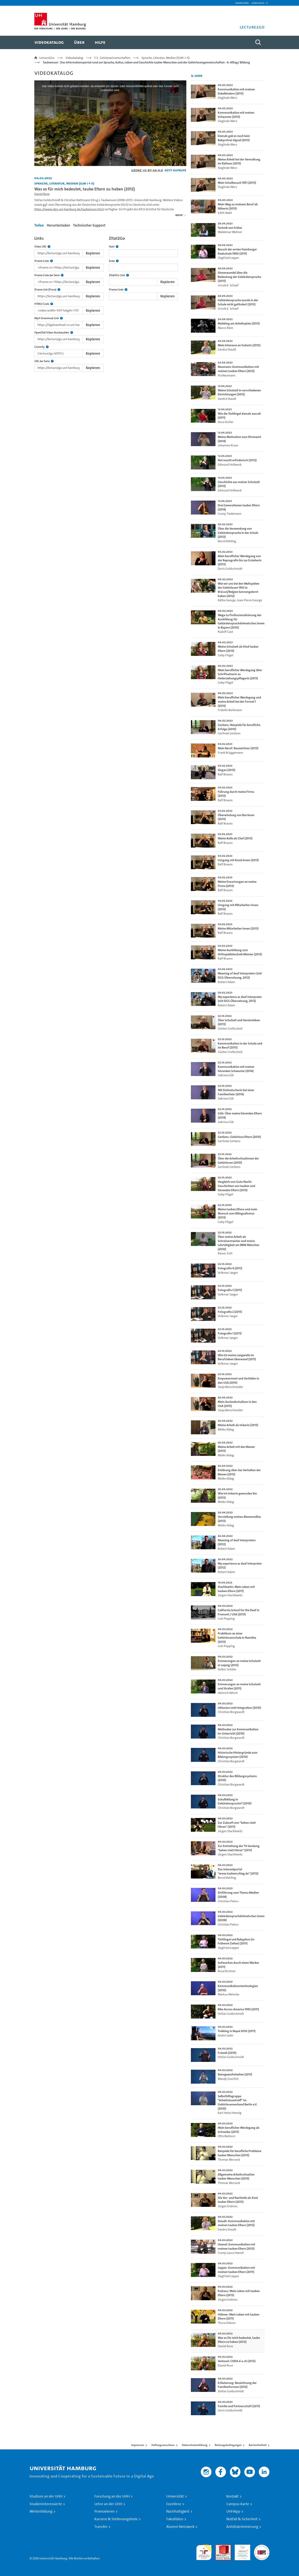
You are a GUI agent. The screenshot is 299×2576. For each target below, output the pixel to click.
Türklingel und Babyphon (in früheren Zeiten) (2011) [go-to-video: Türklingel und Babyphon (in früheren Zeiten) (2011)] (236, 1941)
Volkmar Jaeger (228, 1273)
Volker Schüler (227, 1669)
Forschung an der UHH (112, 2496)
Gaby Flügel (225, 655)
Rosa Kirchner (227, 1971)
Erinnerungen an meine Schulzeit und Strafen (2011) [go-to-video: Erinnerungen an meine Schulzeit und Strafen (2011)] (239, 1686)
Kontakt (232, 2496)
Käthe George (227, 600)
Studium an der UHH (46, 2496)
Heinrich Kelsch (228, 1693)
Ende (114, 261)
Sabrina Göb (226, 1075)
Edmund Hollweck (230, 465)
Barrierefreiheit (258, 2445)
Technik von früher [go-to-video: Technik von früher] (230, 228)
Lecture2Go (46, 58)
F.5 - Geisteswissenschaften (112, 58)
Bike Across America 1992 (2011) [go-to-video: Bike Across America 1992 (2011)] (238, 2009)
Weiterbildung (41, 2511)
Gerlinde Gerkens (229, 733)
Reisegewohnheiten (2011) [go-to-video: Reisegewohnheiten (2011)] (235, 2074)
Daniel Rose (42, 194)
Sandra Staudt (227, 349)
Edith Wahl (225, 213)
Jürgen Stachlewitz (230, 1595)
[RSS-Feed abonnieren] (192, 75)
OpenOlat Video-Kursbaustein (53, 333)
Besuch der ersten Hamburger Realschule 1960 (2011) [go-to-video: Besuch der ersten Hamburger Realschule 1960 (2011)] (237, 251)
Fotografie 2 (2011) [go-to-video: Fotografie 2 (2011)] (230, 1312)
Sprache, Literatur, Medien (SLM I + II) (165, 58)
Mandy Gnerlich (228, 2079)
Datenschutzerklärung (194, 2445)
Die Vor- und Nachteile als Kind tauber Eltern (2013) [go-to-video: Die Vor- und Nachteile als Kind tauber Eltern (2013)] (238, 2200)
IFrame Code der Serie (48, 275)
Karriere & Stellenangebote (116, 2519)
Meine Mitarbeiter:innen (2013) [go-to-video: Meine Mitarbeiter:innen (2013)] (238, 928)
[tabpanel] (110, 302)
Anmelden (242, 3)
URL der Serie (44, 361)
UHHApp (233, 2511)
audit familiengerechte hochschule (204, 2551)
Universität (175, 2496)
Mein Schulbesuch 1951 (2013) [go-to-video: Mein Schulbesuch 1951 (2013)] (237, 183)
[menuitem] (49, 42)
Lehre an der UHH (108, 2504)
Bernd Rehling (227, 541)
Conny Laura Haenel (231, 2253)
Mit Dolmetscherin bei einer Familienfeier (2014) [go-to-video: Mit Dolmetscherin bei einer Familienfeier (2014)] (236, 1092)
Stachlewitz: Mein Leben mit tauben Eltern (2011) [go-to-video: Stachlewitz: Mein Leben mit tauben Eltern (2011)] (236, 1589)
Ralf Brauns (225, 774)
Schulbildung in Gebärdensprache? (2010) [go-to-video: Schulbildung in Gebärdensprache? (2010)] (235, 1801)
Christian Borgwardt (231, 1712)
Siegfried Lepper (228, 258)
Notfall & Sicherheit (242, 2519)
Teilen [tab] (39, 225)
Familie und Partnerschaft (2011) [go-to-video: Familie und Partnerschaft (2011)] (239, 2406)
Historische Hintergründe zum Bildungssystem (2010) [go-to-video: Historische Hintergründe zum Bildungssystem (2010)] (237, 1755)
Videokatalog (74, 58)
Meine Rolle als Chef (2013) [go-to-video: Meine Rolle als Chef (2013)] (235, 838)
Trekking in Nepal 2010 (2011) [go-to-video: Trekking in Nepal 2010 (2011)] (237, 2031)
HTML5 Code (43, 304)
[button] (257, 3)
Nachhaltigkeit (177, 2511)
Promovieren (104, 2511)
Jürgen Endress (228, 2206)
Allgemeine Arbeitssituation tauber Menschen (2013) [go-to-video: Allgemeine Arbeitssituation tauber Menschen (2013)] (236, 2176)
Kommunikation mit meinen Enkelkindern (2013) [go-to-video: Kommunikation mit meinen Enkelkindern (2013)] (236, 91)
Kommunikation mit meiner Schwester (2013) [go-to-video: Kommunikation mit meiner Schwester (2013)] (236, 115)
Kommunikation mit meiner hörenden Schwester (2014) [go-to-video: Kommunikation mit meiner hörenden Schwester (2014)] (236, 1069)
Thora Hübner (227, 2323)
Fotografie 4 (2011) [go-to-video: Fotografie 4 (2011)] (230, 1268)
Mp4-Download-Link (48, 318)
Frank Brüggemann (230, 753)
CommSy (41, 347)
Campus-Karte (237, 2504)
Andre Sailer (226, 2035)
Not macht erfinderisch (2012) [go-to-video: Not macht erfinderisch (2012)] (237, 460)
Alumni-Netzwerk (180, 2526)
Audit (219, 2547)
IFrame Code (43, 261)
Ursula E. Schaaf (228, 285)
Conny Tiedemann (229, 514)
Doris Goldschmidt (230, 569)
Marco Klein (225, 328)
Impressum (137, 2445)
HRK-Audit (241, 2547)
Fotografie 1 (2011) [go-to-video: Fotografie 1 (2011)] (230, 1333)
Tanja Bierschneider (230, 1387)
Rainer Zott (225, 1253)
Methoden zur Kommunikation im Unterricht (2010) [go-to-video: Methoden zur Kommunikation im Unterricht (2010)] (238, 1731)
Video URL (42, 247)
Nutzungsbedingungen (228, 2445)
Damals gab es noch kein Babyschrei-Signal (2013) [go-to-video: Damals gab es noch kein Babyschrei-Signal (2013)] (234, 138)
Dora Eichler (226, 422)
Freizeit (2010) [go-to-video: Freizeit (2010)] (227, 2053)
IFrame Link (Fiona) (47, 290)
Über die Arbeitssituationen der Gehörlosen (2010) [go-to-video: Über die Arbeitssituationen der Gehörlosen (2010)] (238, 1160)
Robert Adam (226, 982)
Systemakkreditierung (261, 2547)
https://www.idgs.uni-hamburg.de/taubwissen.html (69, 209)
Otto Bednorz (226, 2136)
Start (113, 247)
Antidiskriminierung (242, 2526)
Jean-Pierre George (249, 600)
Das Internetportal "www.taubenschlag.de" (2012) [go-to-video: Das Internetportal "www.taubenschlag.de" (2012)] (238, 1871)
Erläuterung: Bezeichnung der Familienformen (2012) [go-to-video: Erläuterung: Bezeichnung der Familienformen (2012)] (237, 2385)
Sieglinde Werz (227, 98)
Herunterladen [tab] (58, 225)
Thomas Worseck (229, 2160)
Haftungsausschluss (163, 2445)
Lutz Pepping (226, 1618)
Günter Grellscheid (230, 1029)
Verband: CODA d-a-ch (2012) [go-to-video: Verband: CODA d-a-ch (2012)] (237, 2361)
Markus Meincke (228, 1994)
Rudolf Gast (225, 632)
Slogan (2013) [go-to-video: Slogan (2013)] (226, 770)
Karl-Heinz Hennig (229, 2113)
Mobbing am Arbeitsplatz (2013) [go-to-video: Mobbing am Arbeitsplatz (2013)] (239, 323)
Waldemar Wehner (230, 232)
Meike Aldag (226, 1429)
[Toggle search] (258, 42)
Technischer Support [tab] (89, 225)
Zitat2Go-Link (119, 275)
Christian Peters (228, 1901)
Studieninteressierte (46, 2504)
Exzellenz (173, 2504)
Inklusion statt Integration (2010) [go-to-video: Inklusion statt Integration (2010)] (239, 1708)
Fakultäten (174, 2519)
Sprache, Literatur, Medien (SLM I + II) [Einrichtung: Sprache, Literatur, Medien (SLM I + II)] (64, 183)
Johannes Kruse (228, 445)
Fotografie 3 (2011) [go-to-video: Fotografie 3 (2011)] (230, 1290)
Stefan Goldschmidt (231, 2014)
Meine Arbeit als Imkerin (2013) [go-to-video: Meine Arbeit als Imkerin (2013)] (238, 1425)
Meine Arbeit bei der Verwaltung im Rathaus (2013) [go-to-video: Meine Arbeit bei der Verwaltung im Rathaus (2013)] (239, 161)
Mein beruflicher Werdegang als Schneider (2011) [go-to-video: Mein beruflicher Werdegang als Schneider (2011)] (239, 2130)
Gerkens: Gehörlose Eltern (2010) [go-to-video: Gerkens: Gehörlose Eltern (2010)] (239, 1137)
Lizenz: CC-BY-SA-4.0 (147, 170)
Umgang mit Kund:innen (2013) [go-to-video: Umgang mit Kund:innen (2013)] (238, 860)
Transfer (101, 2526)
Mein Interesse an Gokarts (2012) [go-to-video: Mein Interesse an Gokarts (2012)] (239, 345)
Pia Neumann (226, 375)
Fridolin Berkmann (230, 710)
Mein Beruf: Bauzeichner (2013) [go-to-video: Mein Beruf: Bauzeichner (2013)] (238, 748)
